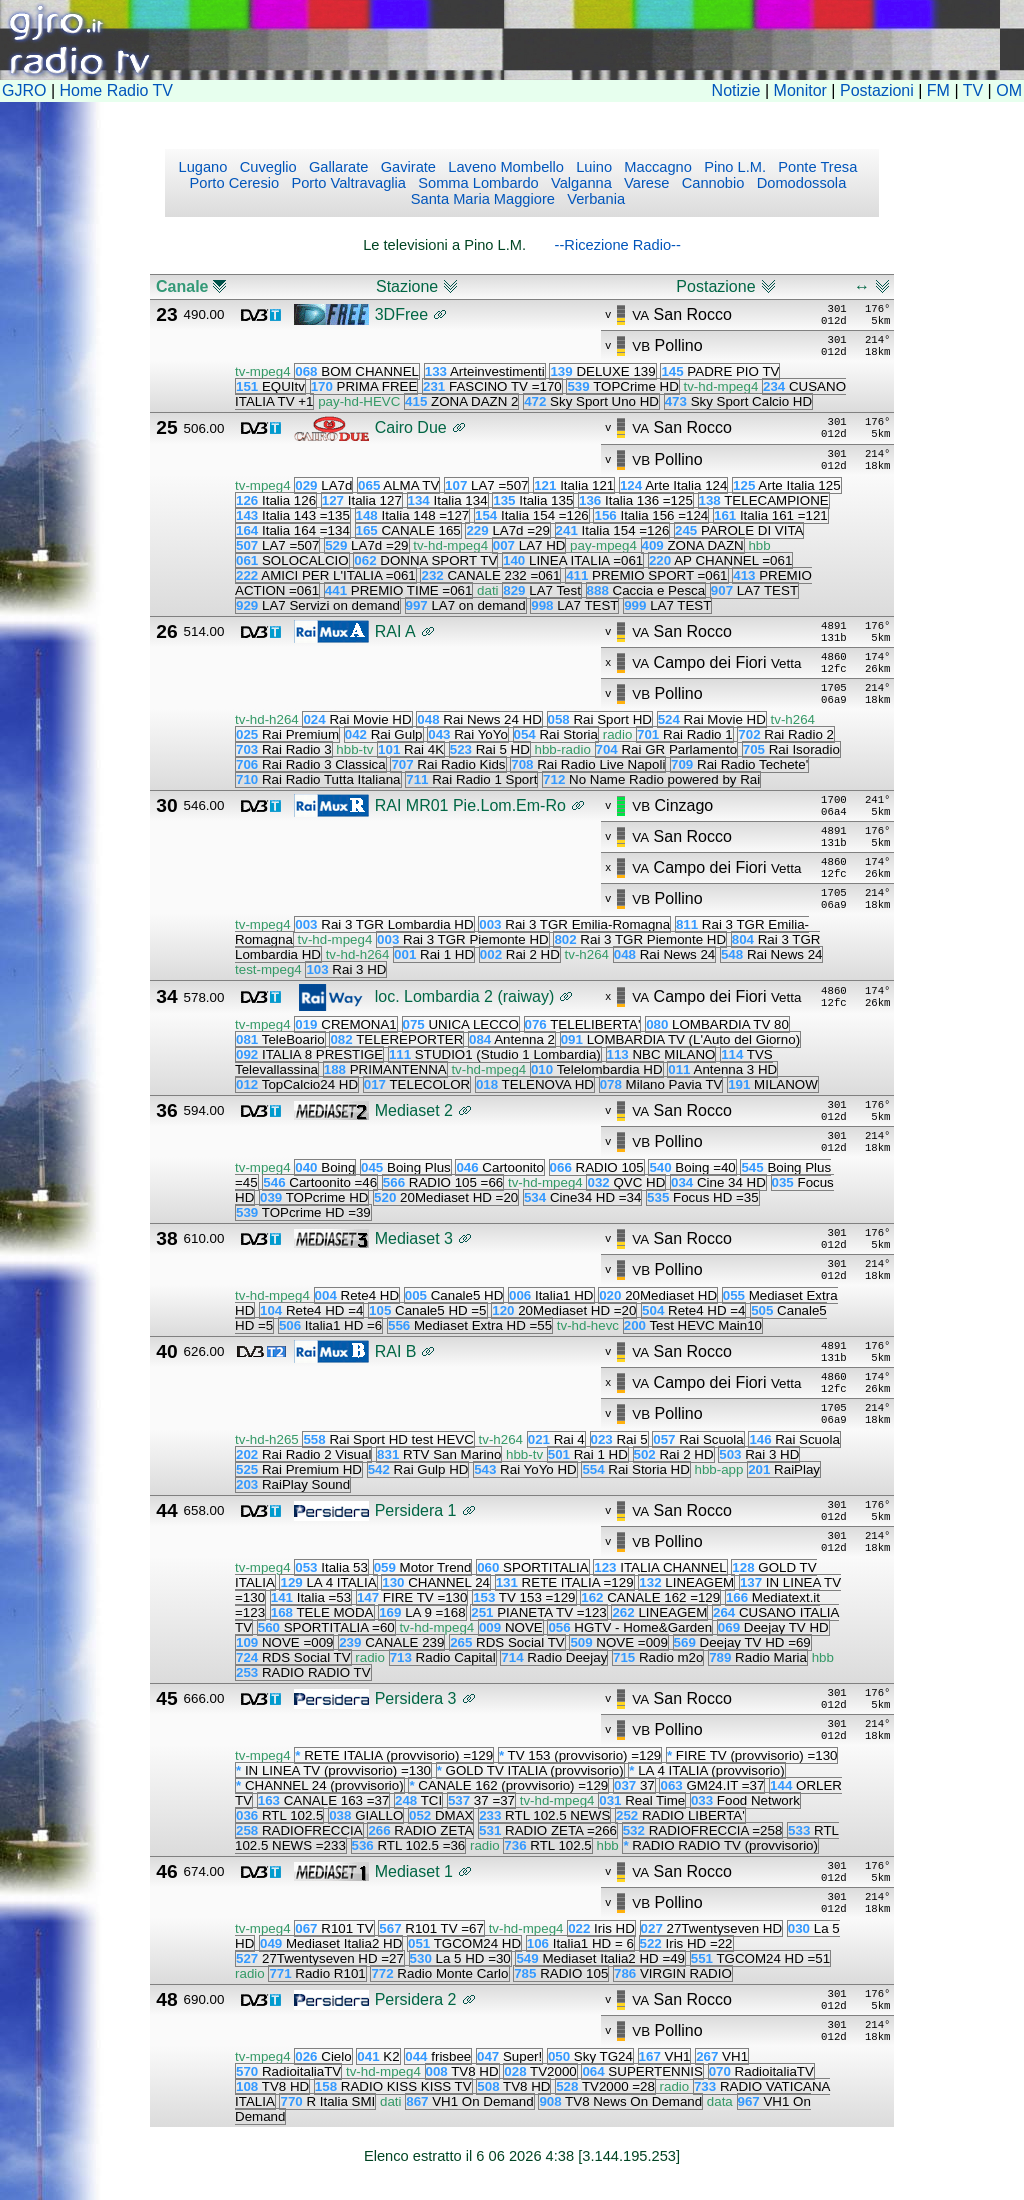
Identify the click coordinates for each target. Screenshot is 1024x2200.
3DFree (401, 314)
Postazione (715, 286)
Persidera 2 (416, 1999)
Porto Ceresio (235, 183)
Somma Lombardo (476, 183)
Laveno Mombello (504, 167)
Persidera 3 (416, 1698)
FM (938, 90)
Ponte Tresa (815, 167)
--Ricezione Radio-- (618, 245)
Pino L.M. (733, 167)
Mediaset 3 (414, 1238)
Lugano (203, 167)
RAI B (396, 1351)
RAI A (395, 631)
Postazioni (877, 90)
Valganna (579, 183)
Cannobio (711, 183)
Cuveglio (266, 167)
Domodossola (800, 183)
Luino (592, 167)
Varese (644, 183)
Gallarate (337, 167)
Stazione (407, 286)
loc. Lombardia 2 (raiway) (465, 996)
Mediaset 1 (414, 1871)
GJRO (24, 90)
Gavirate (406, 167)
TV (973, 90)
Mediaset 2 (414, 1110)
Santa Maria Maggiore (483, 199)
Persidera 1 (416, 1510)
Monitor (800, 90)
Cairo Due (411, 427)
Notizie (736, 90)
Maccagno (656, 167)
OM (1009, 90)
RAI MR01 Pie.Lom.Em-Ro (470, 805)
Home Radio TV (117, 90)
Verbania (594, 199)
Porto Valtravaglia (346, 183)
